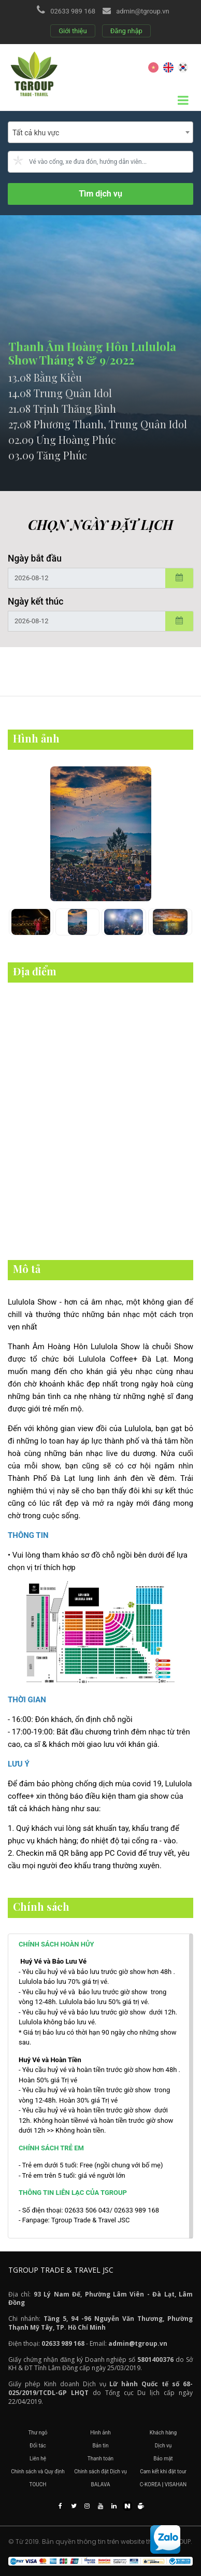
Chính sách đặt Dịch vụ (100, 2471)
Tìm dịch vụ (100, 194)
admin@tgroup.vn (142, 11)
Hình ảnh (100, 2432)
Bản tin (101, 2445)
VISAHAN (175, 2484)
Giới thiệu (73, 31)
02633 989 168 (72, 11)
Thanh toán (100, 2458)
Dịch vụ (163, 2445)
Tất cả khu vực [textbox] (35, 133)
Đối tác (38, 2445)
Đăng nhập (126, 31)
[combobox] (100, 132)
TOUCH (38, 2484)
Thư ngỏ (38, 2432)
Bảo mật (163, 2458)
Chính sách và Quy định (38, 2471)
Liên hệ (38, 2458)
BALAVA (100, 2484)
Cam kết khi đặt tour (163, 2471)
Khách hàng (163, 2432)
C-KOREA (150, 2484)
